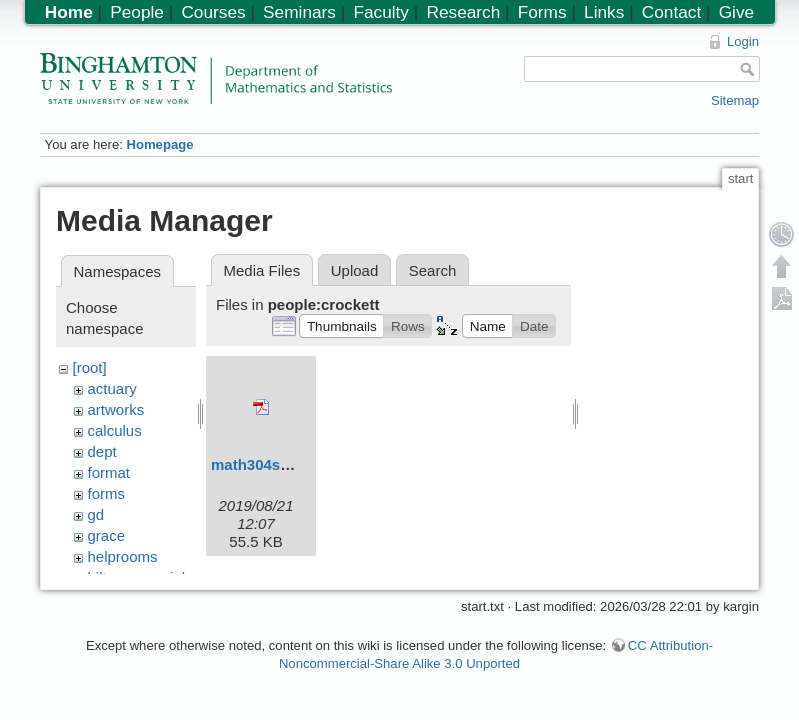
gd (96, 514)
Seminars (299, 12)
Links (604, 12)
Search (433, 270)
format (109, 472)
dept (102, 451)
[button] (341, 326)
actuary (112, 388)
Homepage (159, 144)
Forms (542, 12)
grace (107, 535)
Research (463, 12)
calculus (115, 430)
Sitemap (735, 100)
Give (736, 12)
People (137, 12)
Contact (671, 12)
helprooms (123, 556)
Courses (213, 12)
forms (107, 493)
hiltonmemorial (137, 577)
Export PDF (782, 298)
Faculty (381, 12)
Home (69, 12)
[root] (90, 367)
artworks (116, 409)
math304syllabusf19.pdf (296, 464)
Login (743, 41)
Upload (355, 270)
